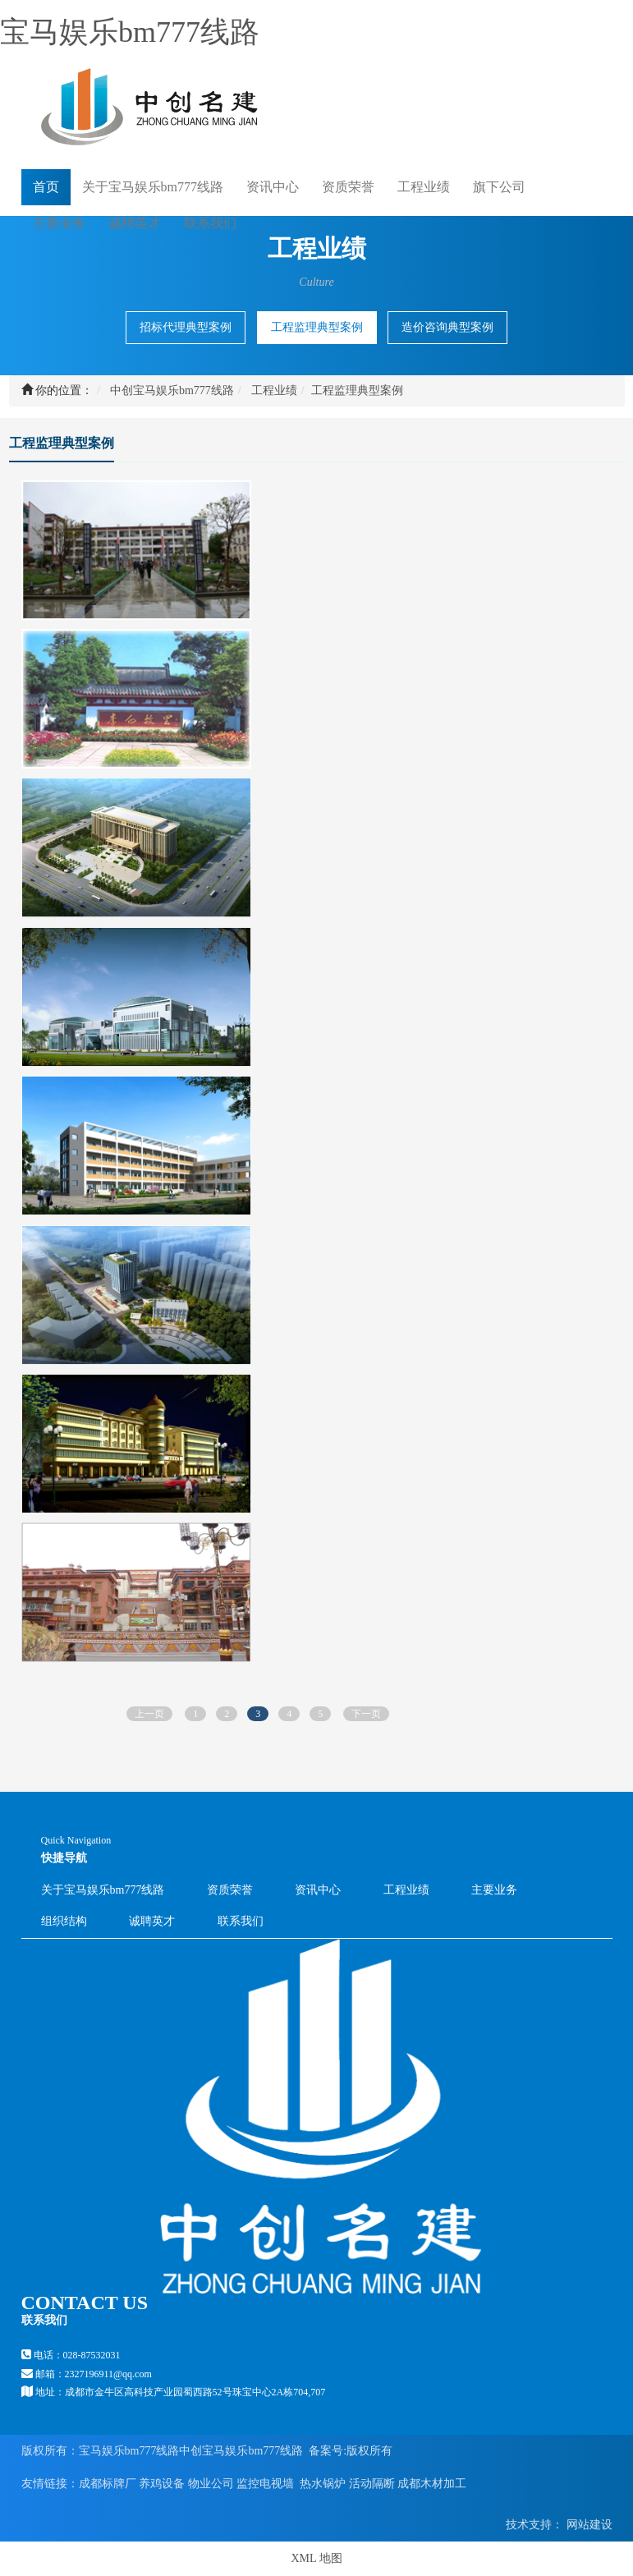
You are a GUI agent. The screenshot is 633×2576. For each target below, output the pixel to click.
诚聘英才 (134, 222)
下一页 (366, 1714)
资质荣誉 (348, 187)
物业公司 (211, 2483)
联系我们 (241, 1921)
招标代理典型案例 (186, 327)
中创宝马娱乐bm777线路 (172, 390)
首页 (46, 186)
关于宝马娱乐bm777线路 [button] (152, 187)
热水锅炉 (323, 2483)
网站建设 (587, 2525)
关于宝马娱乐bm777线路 (103, 1890)
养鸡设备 (162, 2483)
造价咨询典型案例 (447, 327)
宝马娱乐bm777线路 (129, 32)
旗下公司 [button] (499, 187)
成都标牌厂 (107, 2483)
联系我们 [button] (210, 223)
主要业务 (494, 1890)
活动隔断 (372, 2483)
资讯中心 (318, 1890)
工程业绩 (274, 390)
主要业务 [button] (59, 223)
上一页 (149, 1714)
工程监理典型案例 (317, 327)
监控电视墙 (265, 2483)
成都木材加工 (431, 2483)
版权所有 (369, 2451)
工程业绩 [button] (423, 187)
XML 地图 (316, 2558)
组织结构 (64, 1921)
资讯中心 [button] (272, 187)
